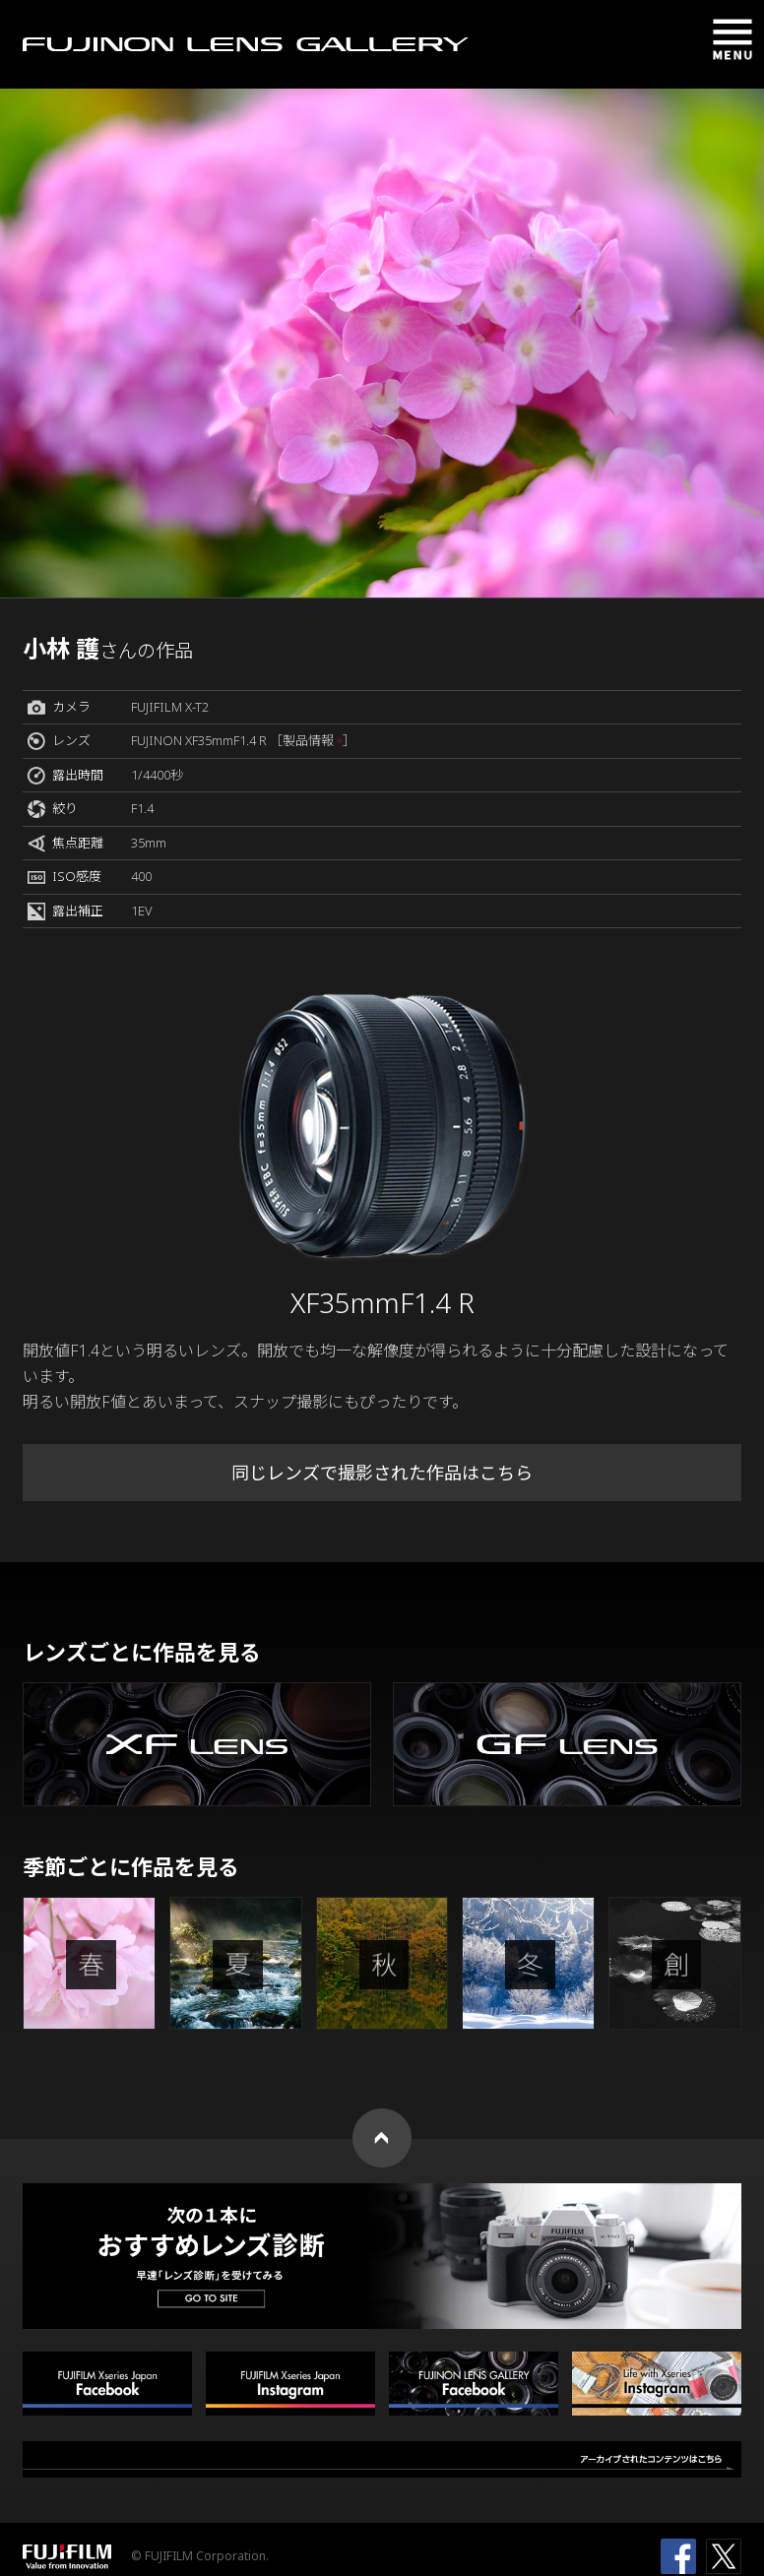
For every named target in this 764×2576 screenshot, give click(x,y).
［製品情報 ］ (312, 740)
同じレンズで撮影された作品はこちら (382, 1472)
